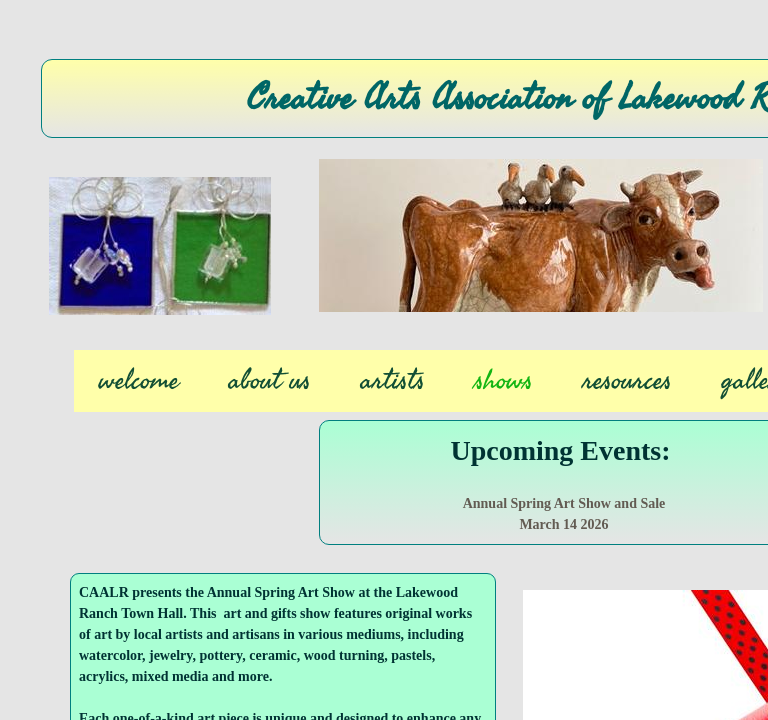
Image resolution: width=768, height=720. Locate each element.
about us (270, 381)
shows (504, 381)
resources (627, 381)
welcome (139, 381)
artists (393, 381)
